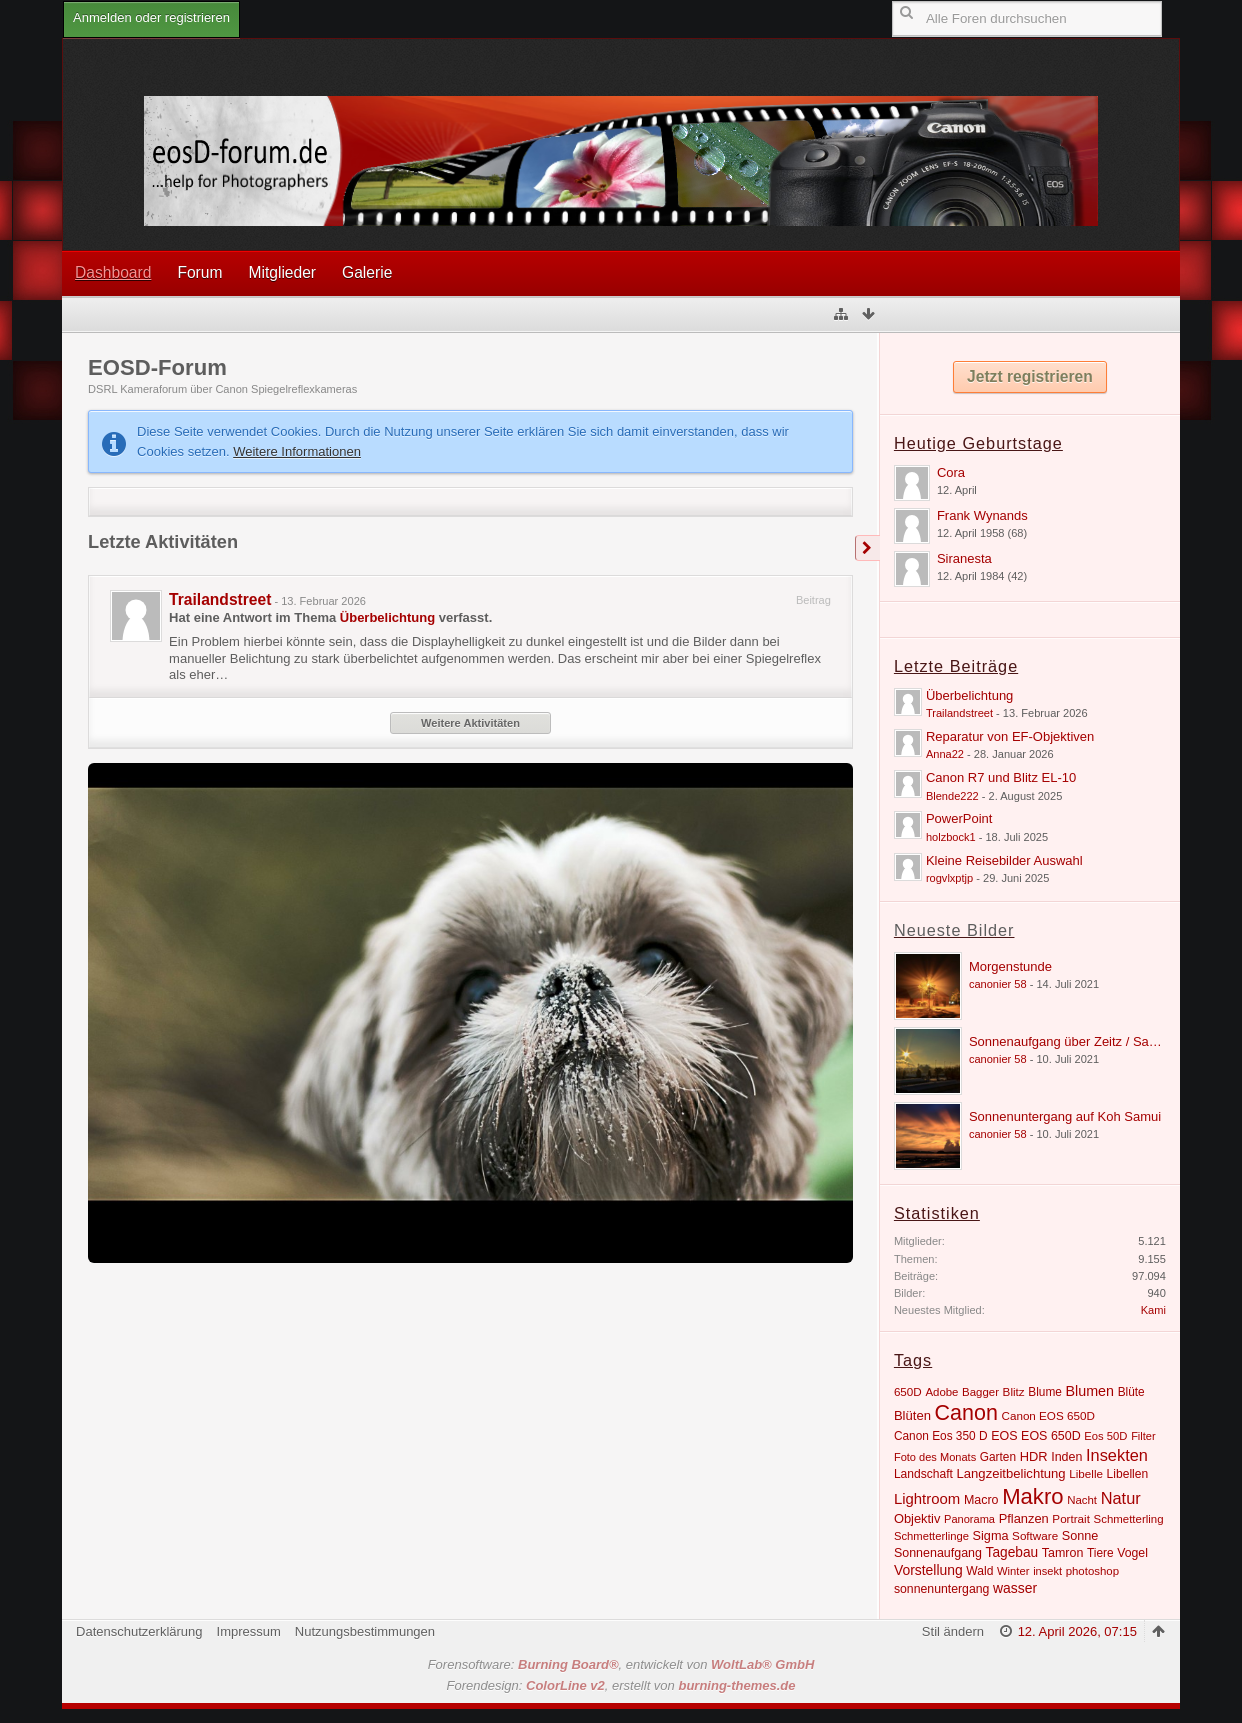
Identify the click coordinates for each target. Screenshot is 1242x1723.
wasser (1015, 1588)
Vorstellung (928, 1570)
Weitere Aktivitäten (470, 723)
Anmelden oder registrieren (151, 17)
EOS (1004, 1436)
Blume (1045, 1392)
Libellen (1128, 1474)
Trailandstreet (220, 599)
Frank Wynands (982, 515)
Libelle (1086, 1473)
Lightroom (927, 1498)
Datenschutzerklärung (139, 1631)
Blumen (1090, 1391)
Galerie (367, 272)
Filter (1143, 1436)
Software (1035, 1535)
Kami (1153, 1310)
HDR (1034, 1456)
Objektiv (917, 1518)
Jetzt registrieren (1030, 376)
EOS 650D (1051, 1436)
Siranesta (964, 558)
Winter (1013, 1571)
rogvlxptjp (949, 878)
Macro (981, 1500)
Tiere (1100, 1553)
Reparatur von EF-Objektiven (1010, 736)
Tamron (1063, 1553)
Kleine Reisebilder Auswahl (1004, 860)
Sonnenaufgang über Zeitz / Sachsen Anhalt (1096, 1041)
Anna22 (945, 754)
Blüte (1131, 1392)
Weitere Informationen (297, 451)
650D (908, 1391)
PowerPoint (959, 818)
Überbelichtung (387, 617)
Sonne (1080, 1536)
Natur (1121, 1498)
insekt (1047, 1571)
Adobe (941, 1392)
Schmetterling (1129, 1519)
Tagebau (1012, 1552)
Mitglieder (282, 272)
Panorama (969, 1519)
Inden (1066, 1457)
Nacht (1082, 1500)
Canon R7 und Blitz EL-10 (1001, 777)
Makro (1032, 1496)
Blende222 (952, 796)
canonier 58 (998, 984)
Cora (951, 472)
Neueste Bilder (954, 930)
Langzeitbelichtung (1011, 1473)
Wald (979, 1571)
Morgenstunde (1010, 966)
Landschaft (923, 1474)
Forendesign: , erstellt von (621, 1685)
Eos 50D (1105, 1436)
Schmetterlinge (931, 1536)
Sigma (991, 1536)
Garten (998, 1457)
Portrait (1071, 1518)
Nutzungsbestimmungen (365, 1631)
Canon (966, 1413)
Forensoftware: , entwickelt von (621, 1664)
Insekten (1117, 1455)
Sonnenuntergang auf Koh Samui (1065, 1116)
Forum (199, 272)
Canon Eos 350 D (941, 1436)
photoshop (1092, 1571)
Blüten (912, 1415)
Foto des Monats (935, 1457)
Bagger (980, 1392)
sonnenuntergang (941, 1589)
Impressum (249, 1631)
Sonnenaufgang (938, 1553)
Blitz (1014, 1391)
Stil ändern (953, 1631)
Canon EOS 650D (1048, 1415)
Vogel (1132, 1553)
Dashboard (113, 272)
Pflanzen (1024, 1518)
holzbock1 (951, 837)
